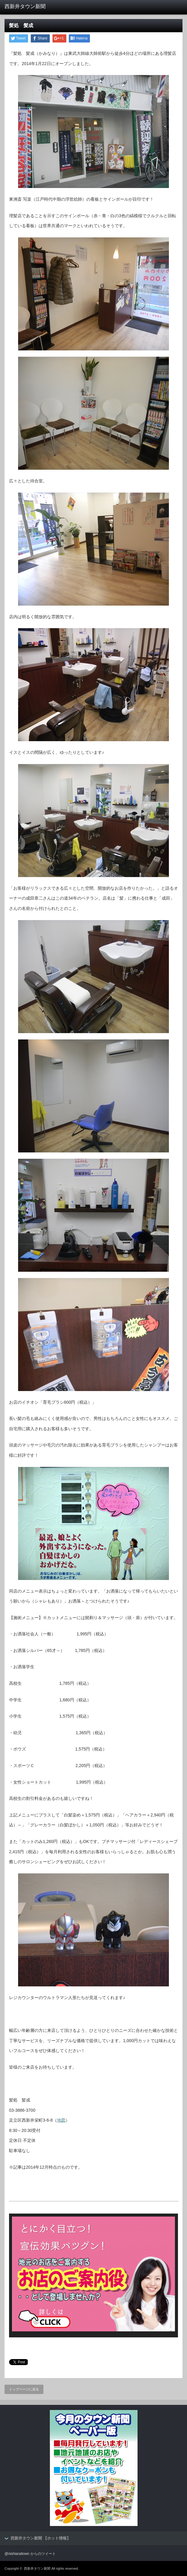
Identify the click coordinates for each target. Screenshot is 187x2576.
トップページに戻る (24, 2389)
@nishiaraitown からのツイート (30, 2554)
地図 (61, 2120)
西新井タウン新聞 (37, 2568)
